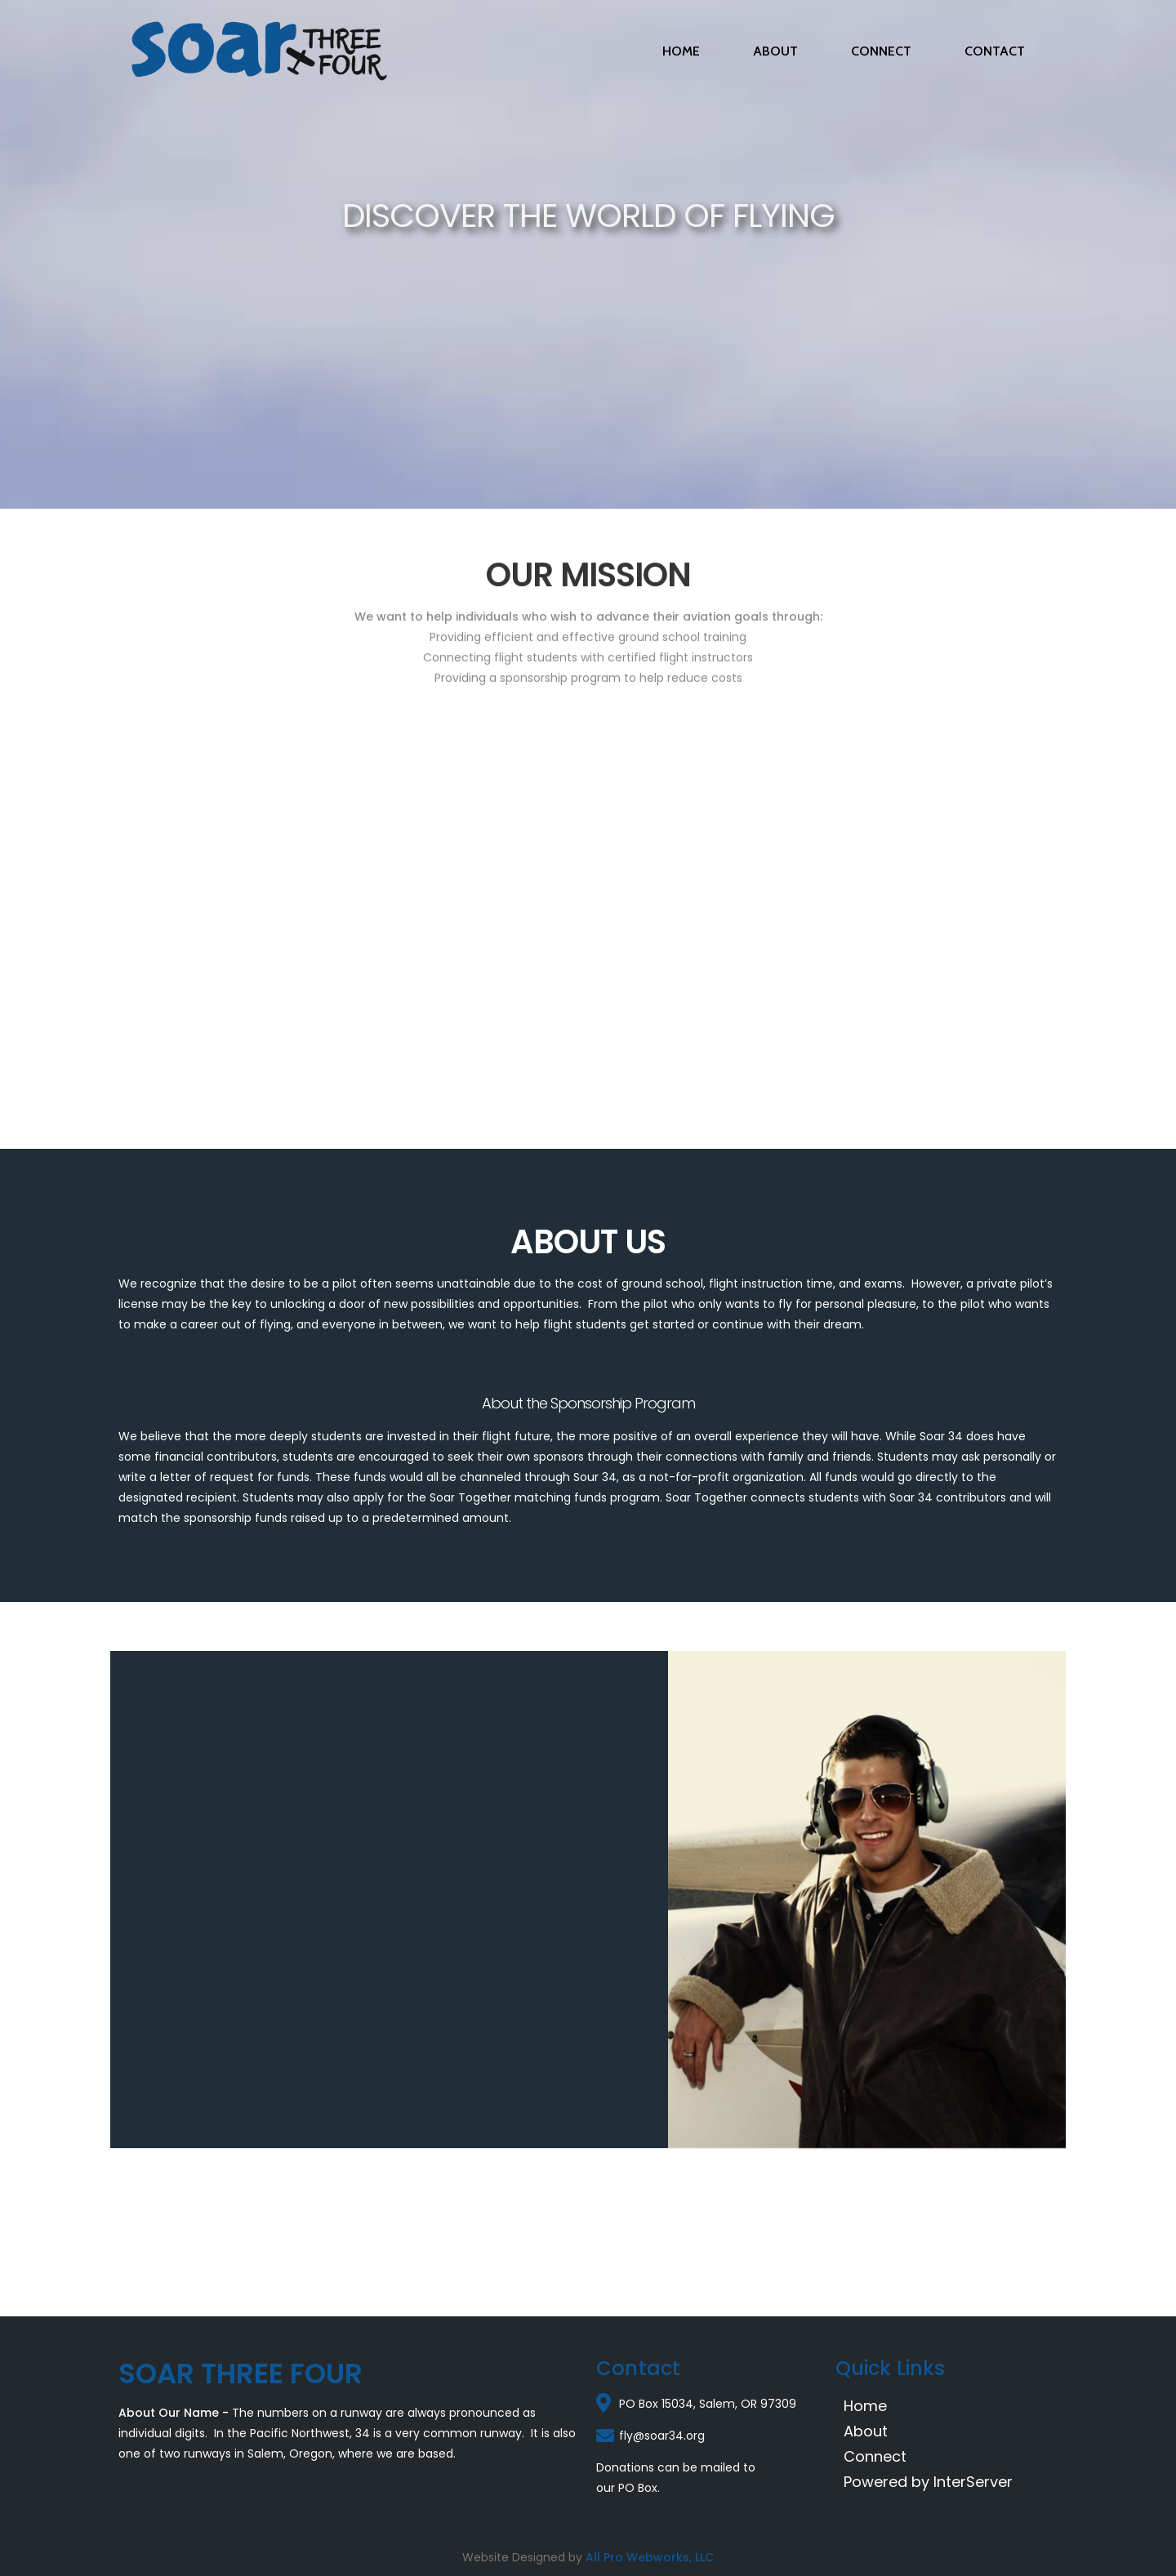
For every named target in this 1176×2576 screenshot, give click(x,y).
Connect (875, 2456)
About (866, 2431)
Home (865, 2406)
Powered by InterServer (928, 2481)
